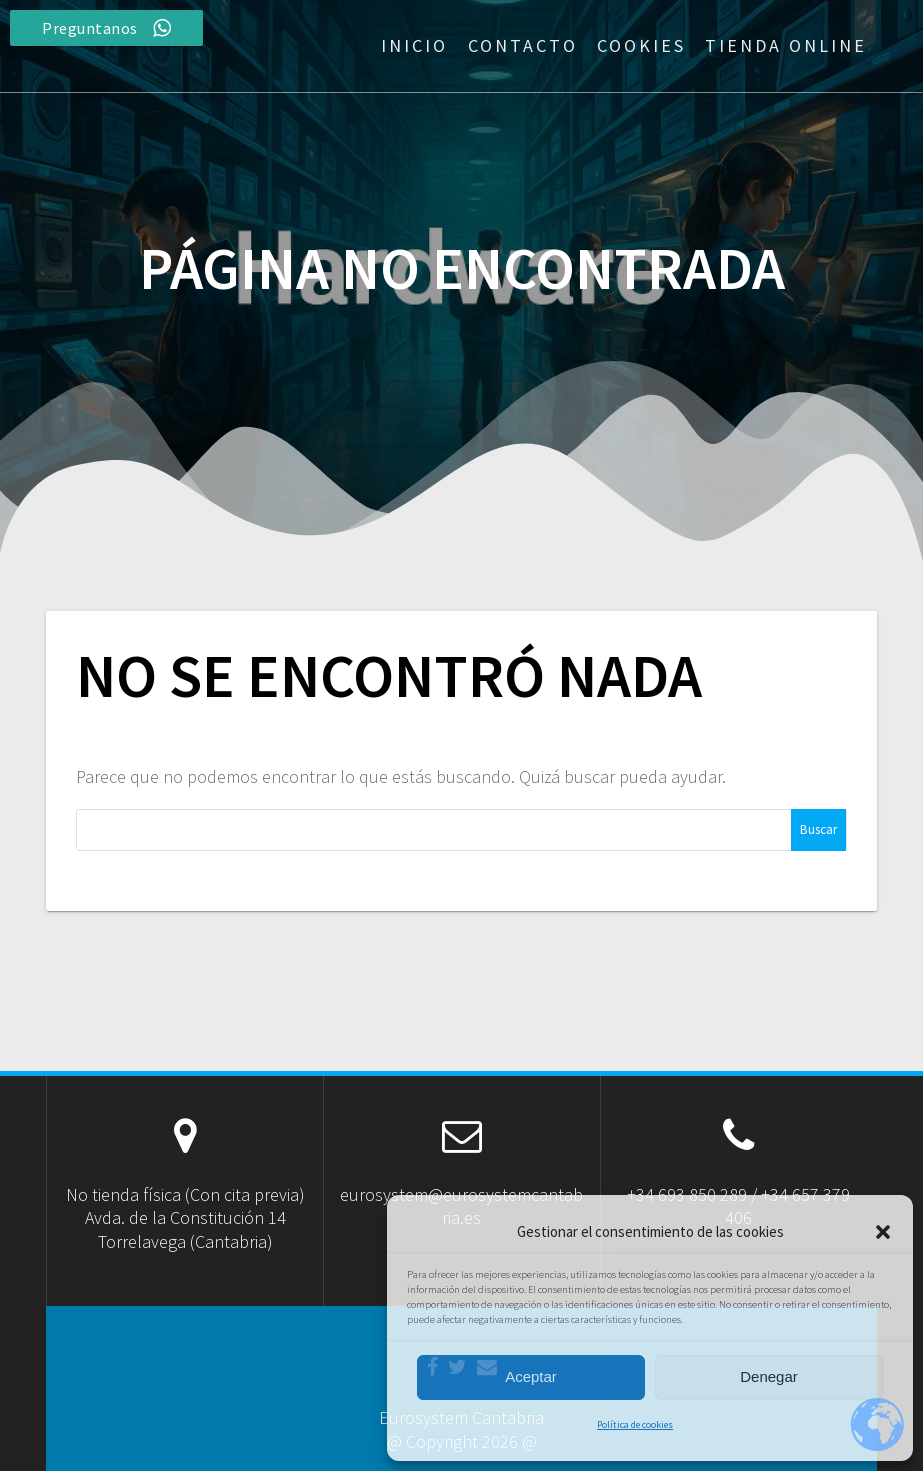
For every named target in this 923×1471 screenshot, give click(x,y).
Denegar (769, 1376)
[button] (883, 1232)
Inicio (414, 45)
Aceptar (531, 1376)
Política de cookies (635, 1424)
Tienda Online (786, 45)
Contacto (523, 45)
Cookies (641, 45)
